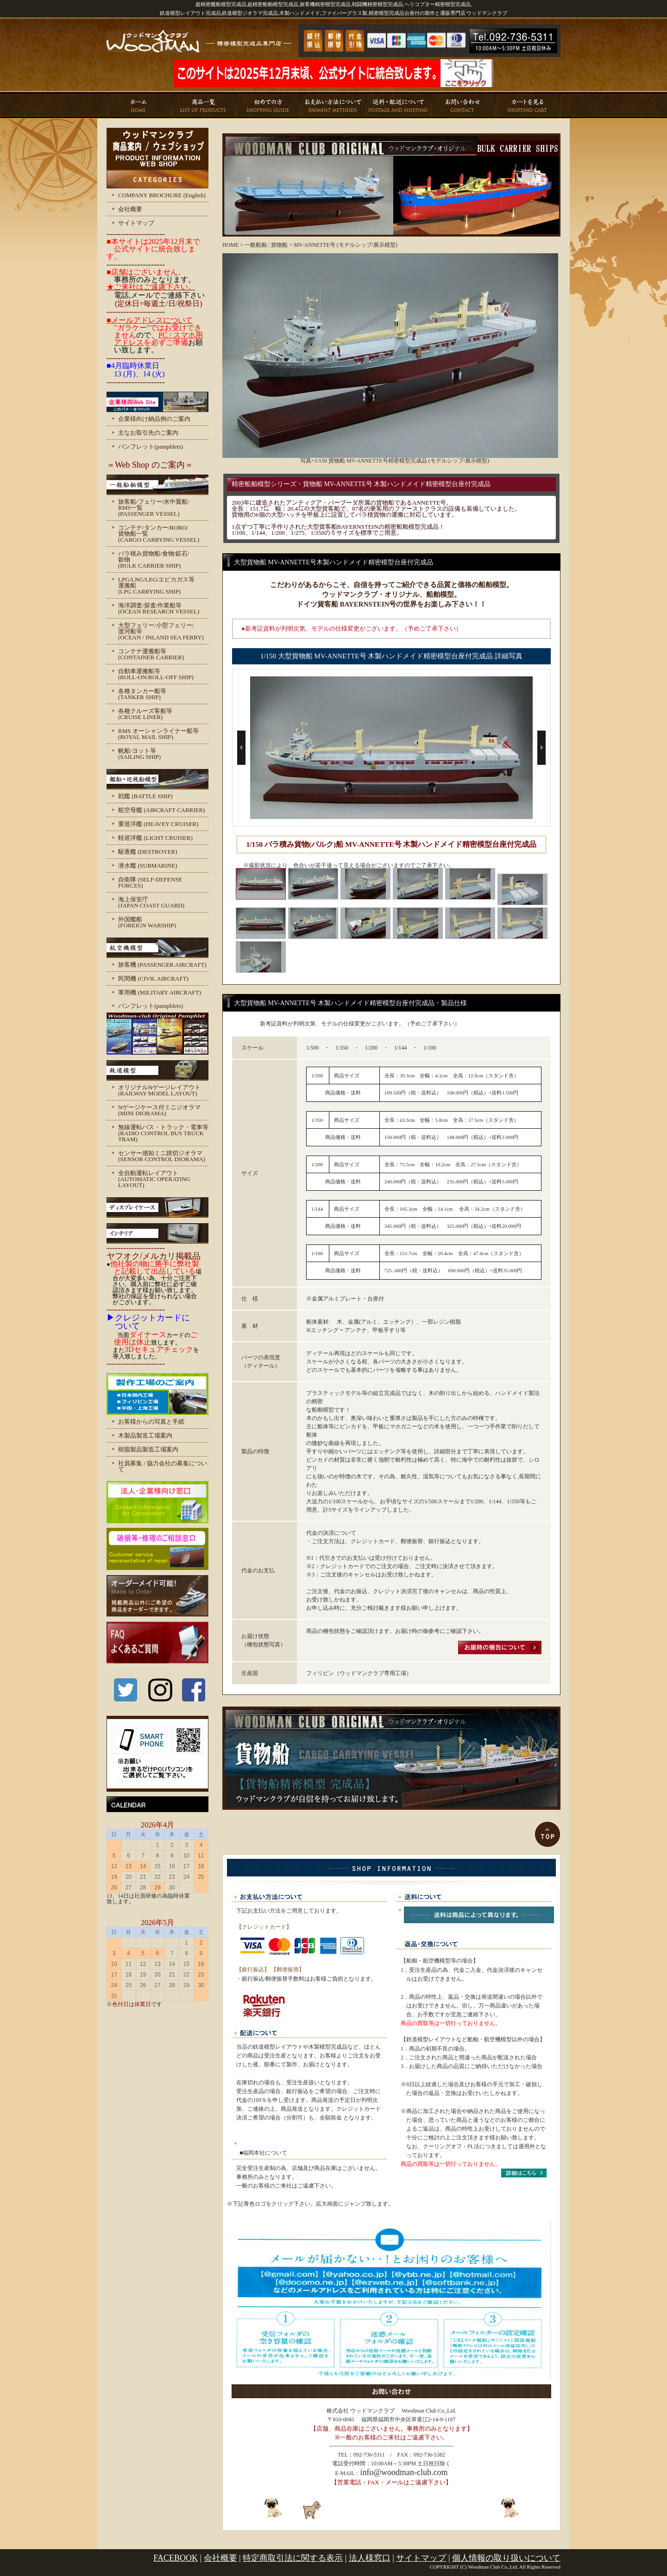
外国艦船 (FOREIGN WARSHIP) (147, 922)
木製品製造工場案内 (145, 1435)
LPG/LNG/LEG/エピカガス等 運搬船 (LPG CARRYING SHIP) (156, 585)
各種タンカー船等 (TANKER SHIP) (142, 694)
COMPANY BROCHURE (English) (162, 195)
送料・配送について (398, 105)
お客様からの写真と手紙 (151, 1421)
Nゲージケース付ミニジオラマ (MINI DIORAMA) (159, 1110)
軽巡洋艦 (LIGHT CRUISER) (155, 837)
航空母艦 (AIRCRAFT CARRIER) (161, 810)
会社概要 (130, 209)
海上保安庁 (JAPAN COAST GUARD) (151, 902)
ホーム (139, 105)
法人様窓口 (369, 2558)
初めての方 (268, 105)
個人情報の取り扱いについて (506, 2558)
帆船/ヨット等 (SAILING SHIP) (139, 753)
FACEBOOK (175, 2558)
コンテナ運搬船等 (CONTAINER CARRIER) (151, 654)
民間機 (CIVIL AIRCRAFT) (153, 978)
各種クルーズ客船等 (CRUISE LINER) (145, 713)
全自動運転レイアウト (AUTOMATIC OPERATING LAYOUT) (154, 1178)
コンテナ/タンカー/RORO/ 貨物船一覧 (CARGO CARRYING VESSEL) (158, 533)
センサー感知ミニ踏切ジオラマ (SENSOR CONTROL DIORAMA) (161, 1156)
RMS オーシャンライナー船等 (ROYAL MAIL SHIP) (158, 733)
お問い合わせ (463, 105)
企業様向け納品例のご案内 (154, 418)
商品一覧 (203, 105)
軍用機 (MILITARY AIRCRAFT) (159, 992)
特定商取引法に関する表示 (293, 2558)
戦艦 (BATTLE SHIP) (145, 796)
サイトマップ (136, 222)
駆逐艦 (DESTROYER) (147, 851)
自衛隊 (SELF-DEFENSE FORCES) (150, 882)
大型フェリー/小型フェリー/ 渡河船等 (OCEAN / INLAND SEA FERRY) (161, 631)
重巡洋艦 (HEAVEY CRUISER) (158, 823)
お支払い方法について (333, 105)
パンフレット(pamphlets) (150, 446)
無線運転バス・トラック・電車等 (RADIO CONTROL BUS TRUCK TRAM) (163, 1133)
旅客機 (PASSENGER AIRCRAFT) (162, 964)
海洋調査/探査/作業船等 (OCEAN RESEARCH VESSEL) (158, 608)
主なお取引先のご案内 (148, 432)
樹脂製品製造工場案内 (148, 1449)
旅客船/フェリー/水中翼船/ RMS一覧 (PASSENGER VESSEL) (153, 507)
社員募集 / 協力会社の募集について (162, 1466)
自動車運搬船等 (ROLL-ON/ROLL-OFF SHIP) (156, 674)
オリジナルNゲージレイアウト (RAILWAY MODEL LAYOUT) (159, 1090)
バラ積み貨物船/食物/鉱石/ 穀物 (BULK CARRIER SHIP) (153, 559)
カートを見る (528, 105)
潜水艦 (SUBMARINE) (147, 865)
